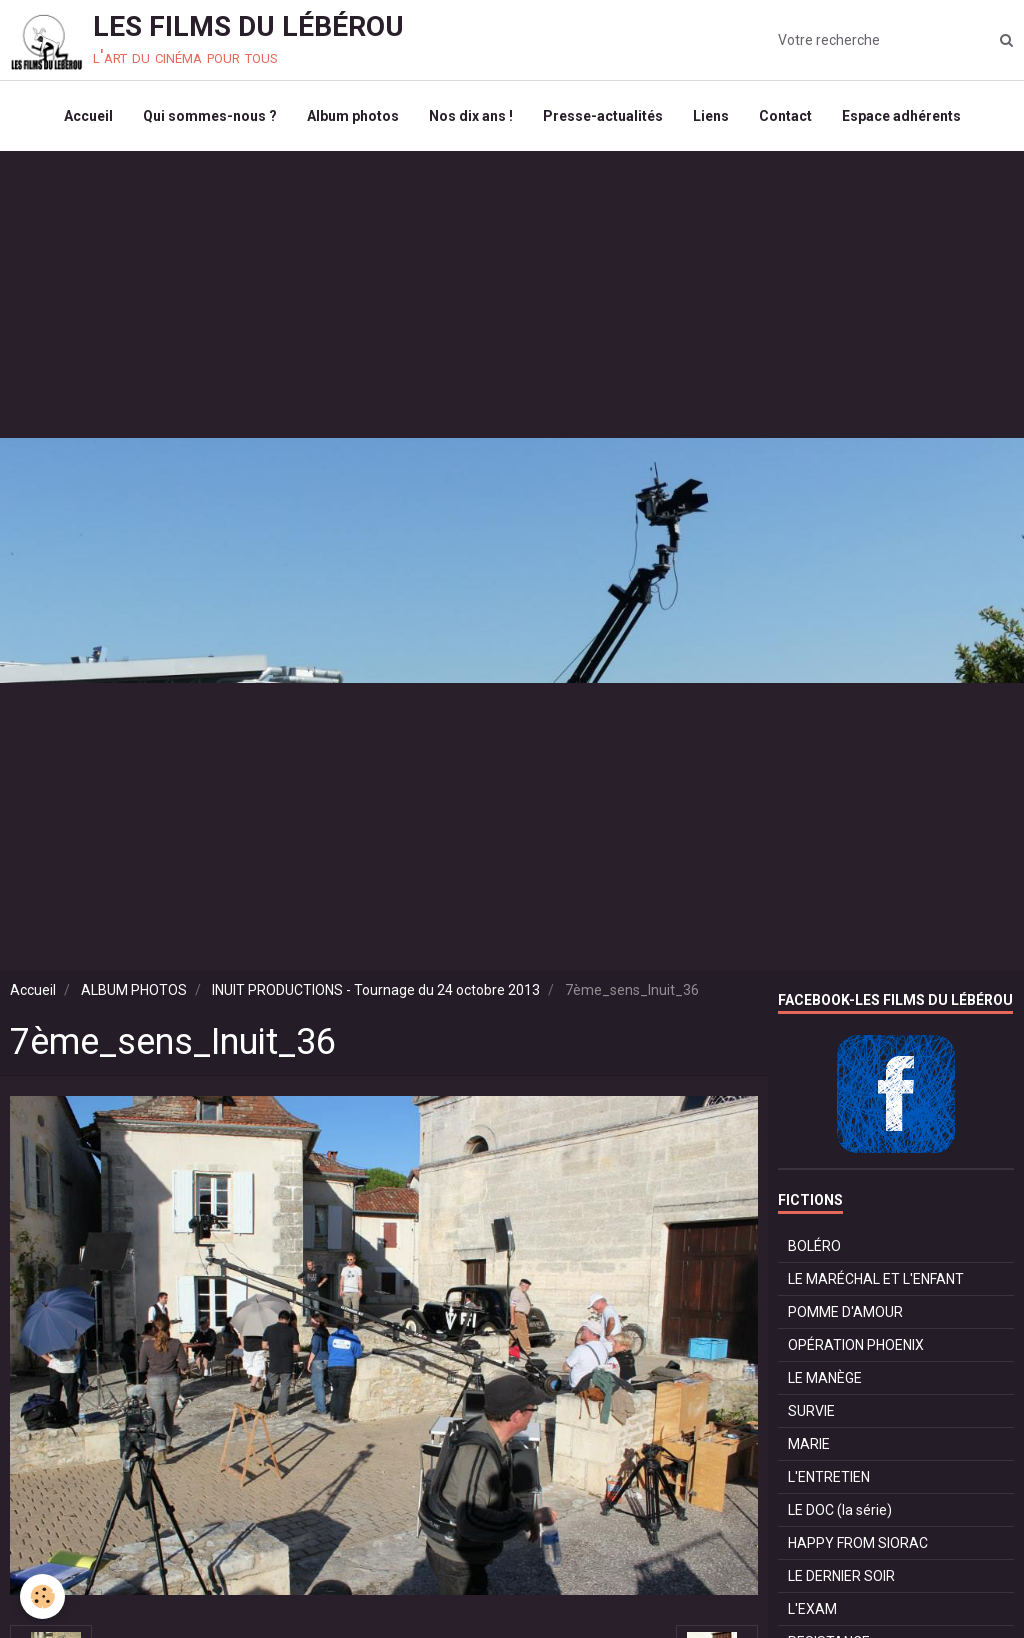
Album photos (353, 116)
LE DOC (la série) (840, 1510)
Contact (785, 116)
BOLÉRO (814, 1246)
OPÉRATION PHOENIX (856, 1345)
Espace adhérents (901, 116)
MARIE (809, 1444)
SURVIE (811, 1411)
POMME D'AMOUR (845, 1312)
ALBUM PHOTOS (134, 990)
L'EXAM (812, 1609)
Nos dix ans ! (471, 116)
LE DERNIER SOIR (841, 1576)
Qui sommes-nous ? (210, 116)
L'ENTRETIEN (829, 1477)
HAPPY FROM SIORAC (858, 1543)
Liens (711, 116)
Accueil (88, 116)
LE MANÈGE (825, 1378)
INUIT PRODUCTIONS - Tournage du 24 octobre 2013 (376, 990)
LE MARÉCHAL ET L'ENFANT (876, 1279)
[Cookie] (42, 1596)
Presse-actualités (603, 116)
